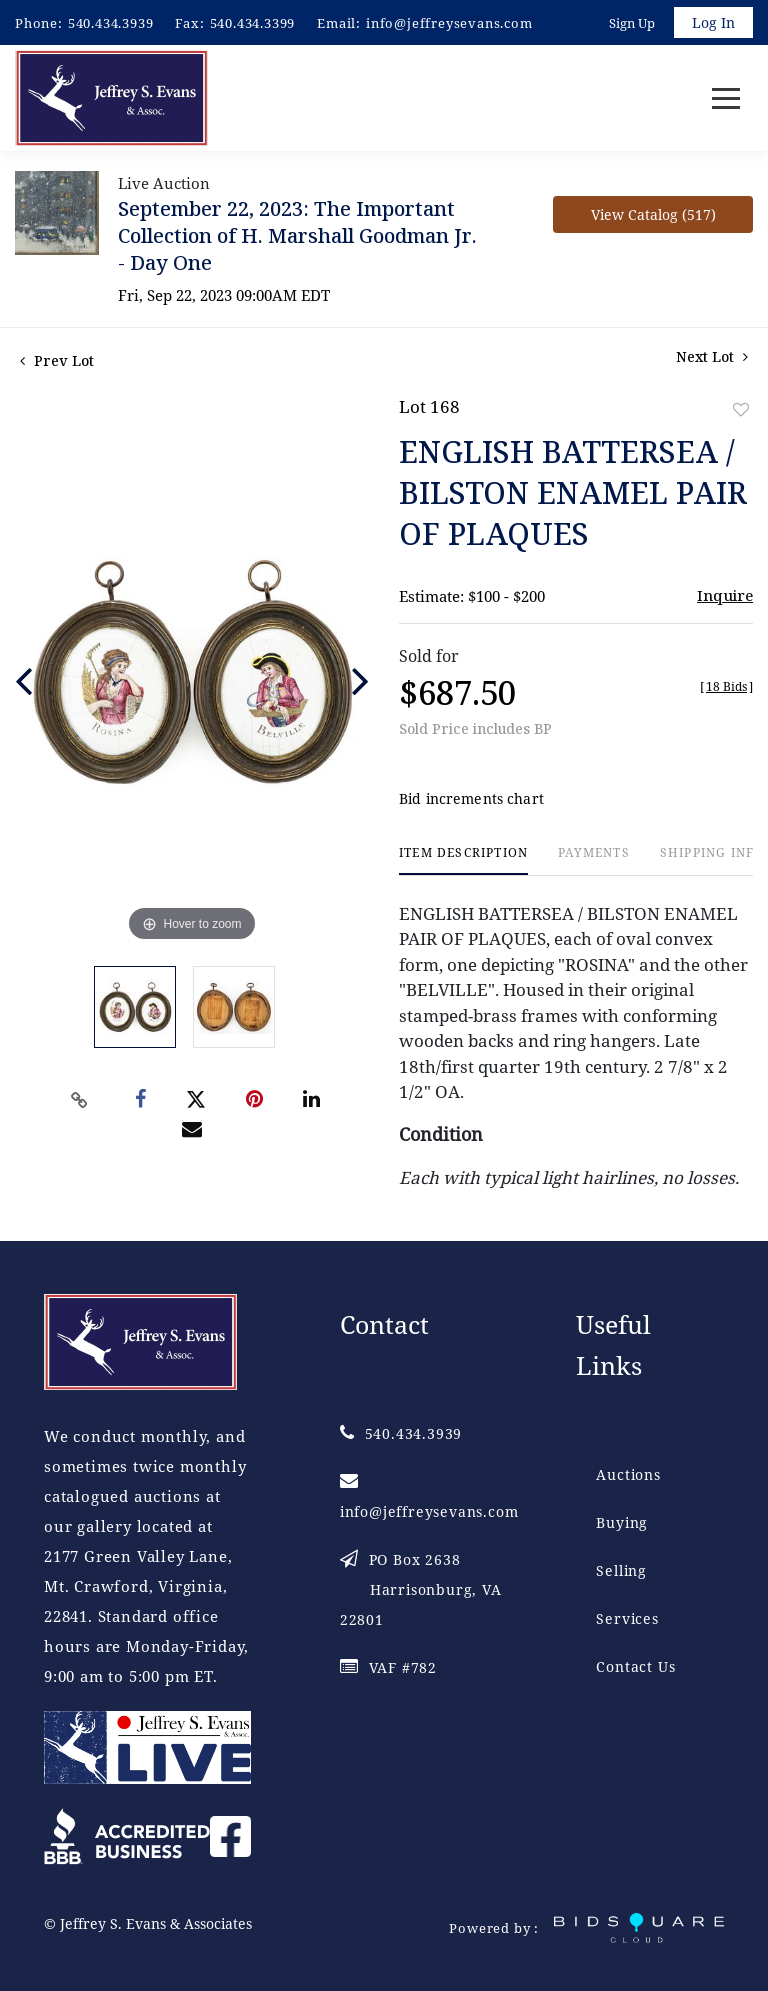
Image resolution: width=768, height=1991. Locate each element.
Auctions (628, 1474)
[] (726, 686)
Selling (621, 1570)
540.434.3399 (253, 23)
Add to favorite (741, 409)
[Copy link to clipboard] (80, 1100)
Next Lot (712, 356)
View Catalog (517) (653, 214)
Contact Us (635, 1666)
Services (627, 1618)
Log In (713, 22)
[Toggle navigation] (726, 98)
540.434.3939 (111, 23)
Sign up (632, 23)
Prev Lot (57, 360)
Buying (622, 1522)
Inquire (725, 595)
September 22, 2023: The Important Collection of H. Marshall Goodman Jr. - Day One (297, 235)
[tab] (463, 860)
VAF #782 (388, 1667)
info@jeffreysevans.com (449, 23)
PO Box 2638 (421, 1589)
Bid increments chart (471, 798)
